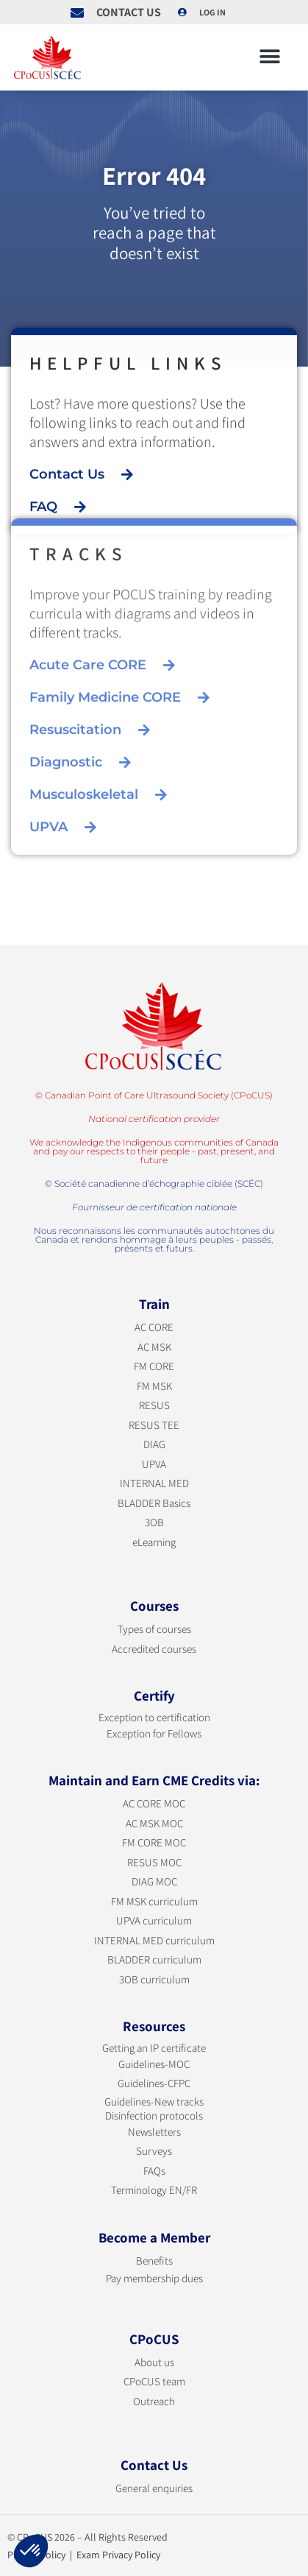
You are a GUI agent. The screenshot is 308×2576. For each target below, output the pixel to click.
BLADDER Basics (154, 1503)
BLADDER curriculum (154, 1959)
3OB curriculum (154, 1979)
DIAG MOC (154, 1881)
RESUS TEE (154, 1425)
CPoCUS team (154, 2381)
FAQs (154, 2171)
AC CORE (154, 1327)
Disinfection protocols (154, 2115)
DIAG (154, 1444)
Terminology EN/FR (154, 2190)
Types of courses (154, 1629)
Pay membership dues (154, 2278)
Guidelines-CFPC (154, 2083)
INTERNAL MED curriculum (154, 1940)
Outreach (154, 2401)
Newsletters (154, 2132)
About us (154, 2362)
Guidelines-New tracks (154, 2102)
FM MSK (154, 1386)
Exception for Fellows (154, 1733)
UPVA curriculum (154, 1920)
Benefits (154, 2261)
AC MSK (154, 1347)
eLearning (154, 1542)
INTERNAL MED (154, 1483)
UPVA (154, 1464)
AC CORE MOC (154, 1803)
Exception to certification (154, 1717)
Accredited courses (154, 1649)
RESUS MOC (154, 1862)
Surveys (154, 2151)
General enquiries (154, 2488)
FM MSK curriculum (154, 1901)
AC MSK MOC (154, 1823)
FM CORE (154, 1366)
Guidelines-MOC (154, 2064)
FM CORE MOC (154, 1842)
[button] (269, 57)
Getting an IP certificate (154, 2048)
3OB (154, 1522)
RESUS (154, 1405)
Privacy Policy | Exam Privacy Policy (83, 2554)
